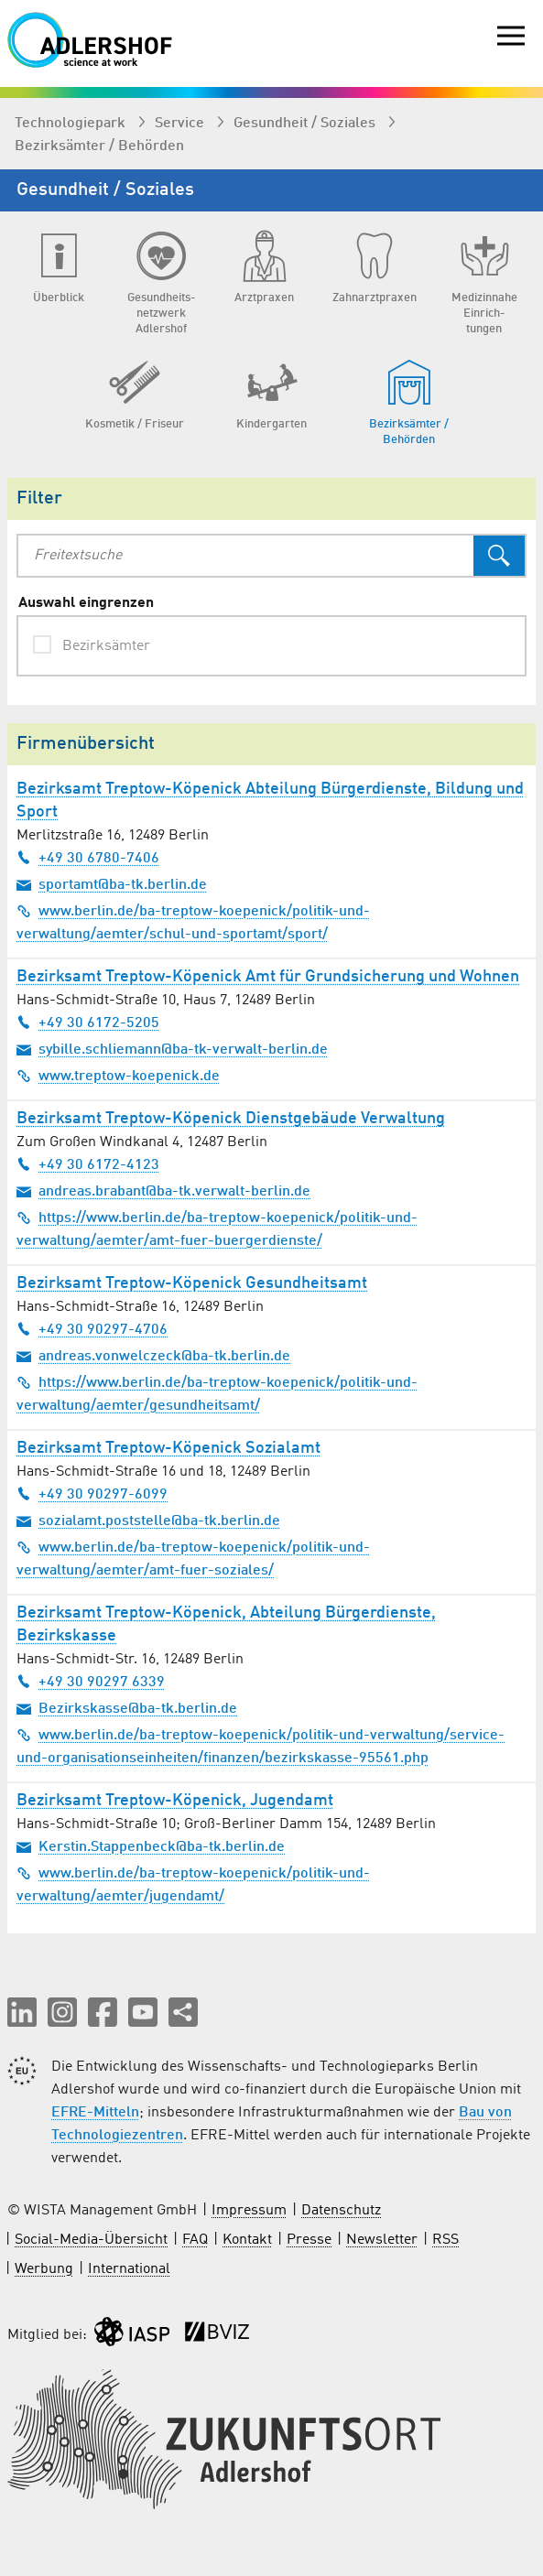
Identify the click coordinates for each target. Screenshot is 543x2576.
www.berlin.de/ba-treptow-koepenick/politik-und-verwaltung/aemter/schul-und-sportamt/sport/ (193, 922)
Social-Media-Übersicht (91, 2240)
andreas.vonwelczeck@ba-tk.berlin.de (153, 1356)
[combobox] (245, 556)
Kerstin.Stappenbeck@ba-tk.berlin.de (150, 1846)
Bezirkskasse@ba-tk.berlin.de (126, 1708)
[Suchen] (499, 556)
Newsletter (382, 2240)
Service (181, 123)
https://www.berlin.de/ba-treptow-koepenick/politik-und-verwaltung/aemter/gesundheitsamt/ (217, 1393)
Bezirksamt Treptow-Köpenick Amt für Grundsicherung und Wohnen (267, 977)
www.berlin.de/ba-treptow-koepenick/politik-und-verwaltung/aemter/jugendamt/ (193, 1884)
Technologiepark (72, 123)
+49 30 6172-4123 (87, 1164)
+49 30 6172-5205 (87, 1022)
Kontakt (247, 2240)
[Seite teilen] (183, 2012)
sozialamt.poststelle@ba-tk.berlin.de (148, 1520)
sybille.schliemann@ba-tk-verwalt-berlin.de (172, 1049)
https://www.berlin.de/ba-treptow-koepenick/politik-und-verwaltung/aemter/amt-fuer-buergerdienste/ (217, 1229)
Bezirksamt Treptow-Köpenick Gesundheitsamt (191, 1283)
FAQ (195, 2240)
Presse (309, 2240)
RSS (445, 2240)
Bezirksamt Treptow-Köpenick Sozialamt (168, 1448)
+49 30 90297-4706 (92, 1329)
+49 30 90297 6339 (90, 1681)
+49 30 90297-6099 (92, 1494)
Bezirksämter (106, 646)
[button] (22, 2012)
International (129, 2269)
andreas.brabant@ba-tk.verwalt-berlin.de (163, 1191)
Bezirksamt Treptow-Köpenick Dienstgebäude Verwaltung (230, 1118)
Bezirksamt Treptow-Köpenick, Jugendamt (174, 1800)
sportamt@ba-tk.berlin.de (111, 884)
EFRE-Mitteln (95, 2112)
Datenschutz (341, 2210)
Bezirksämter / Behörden (99, 146)
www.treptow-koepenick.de (118, 1075)
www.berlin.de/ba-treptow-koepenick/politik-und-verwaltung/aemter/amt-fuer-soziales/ (193, 1558)
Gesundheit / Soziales (306, 123)
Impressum (249, 2210)
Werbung (44, 2269)
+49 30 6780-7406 (87, 858)
